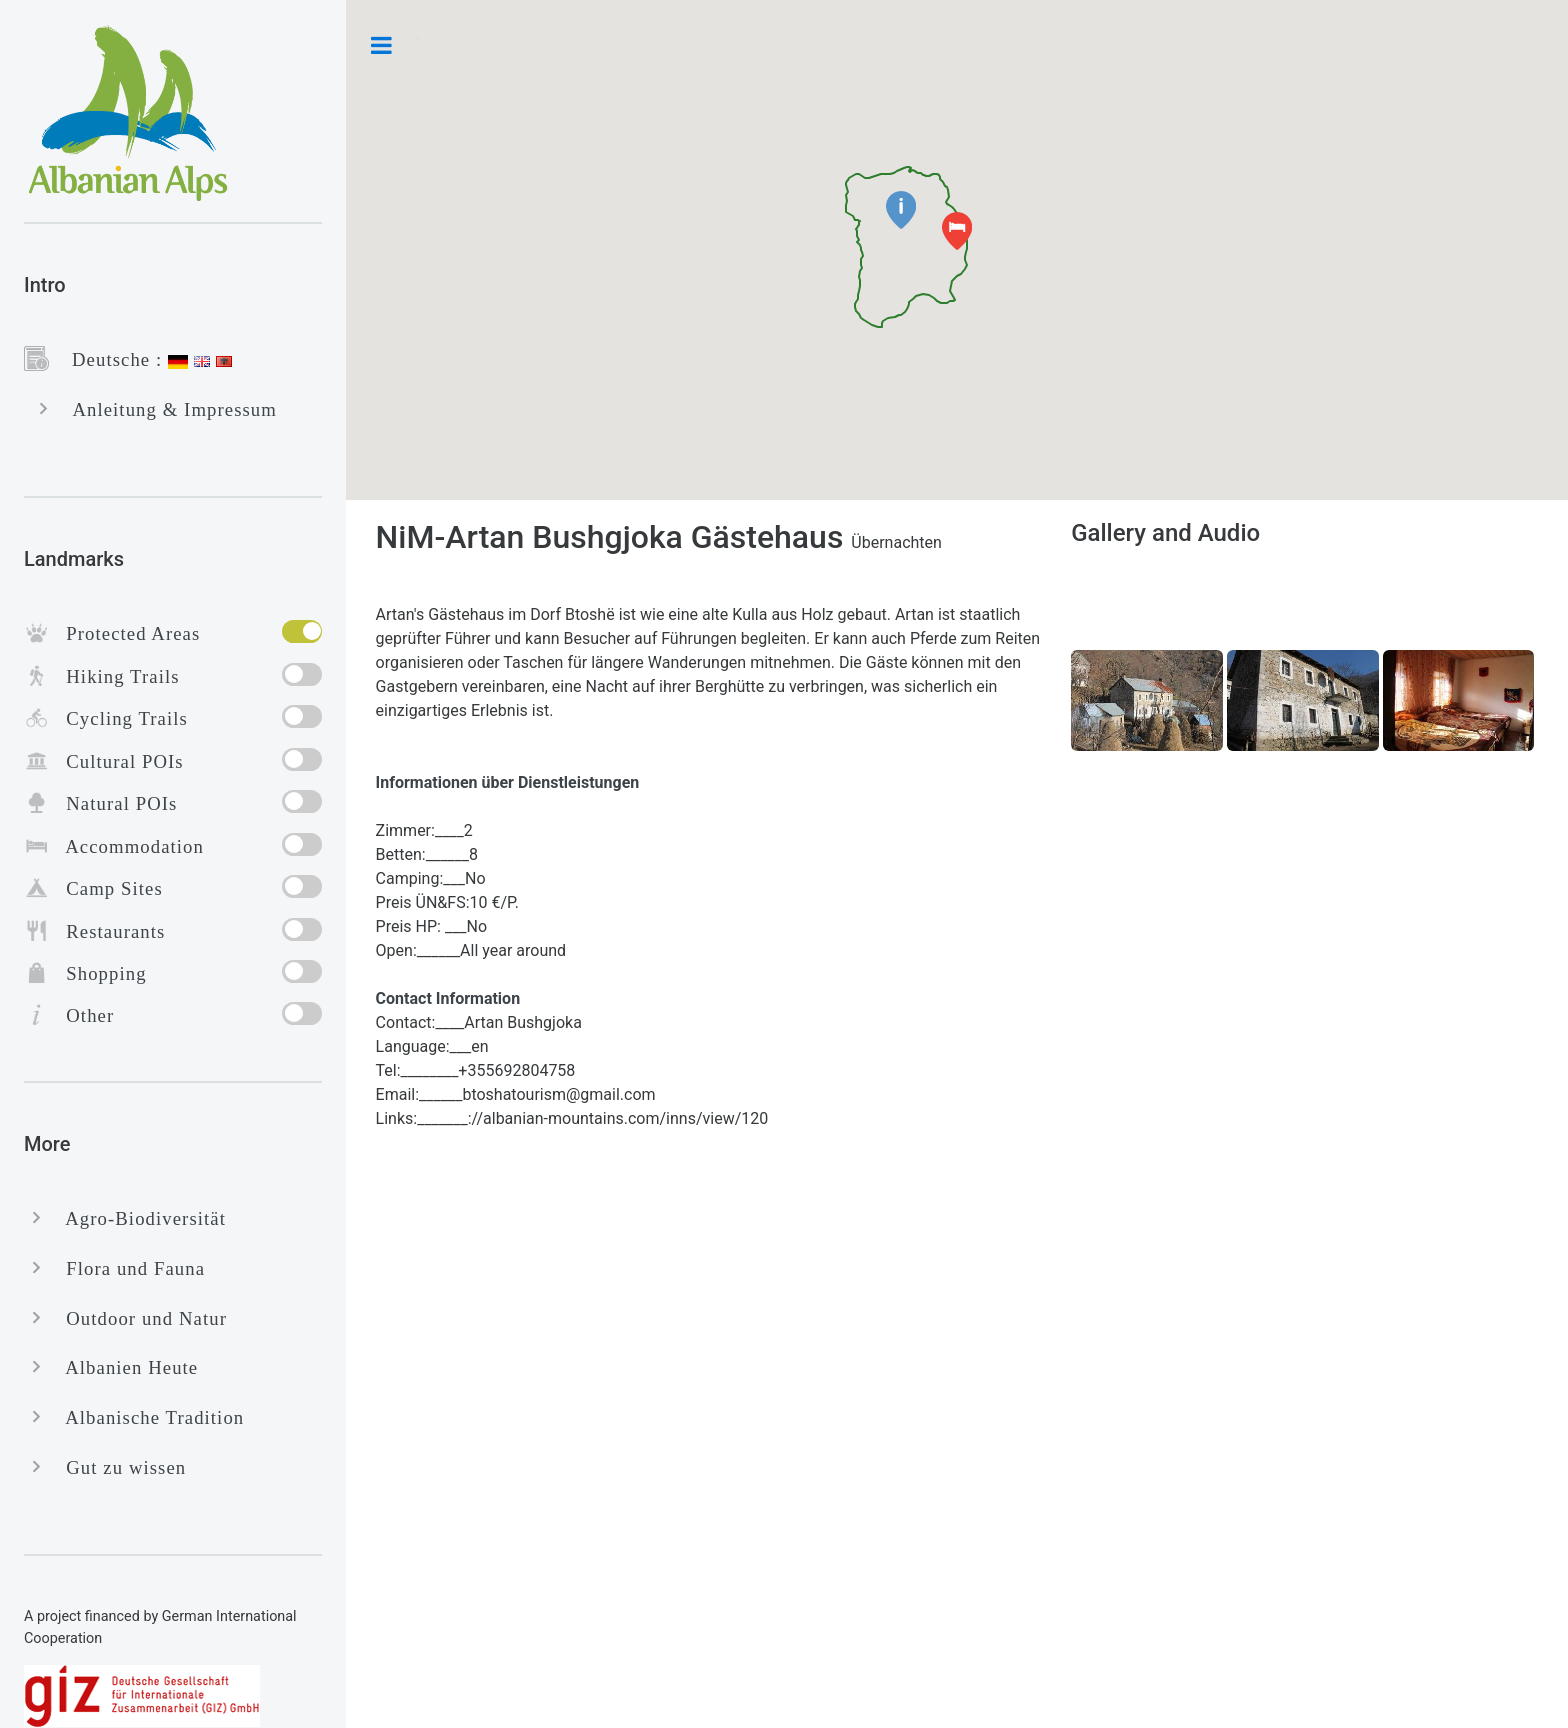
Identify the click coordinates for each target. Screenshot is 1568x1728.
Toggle (382, 45)
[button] (901, 210)
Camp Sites (106, 888)
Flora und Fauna (127, 1268)
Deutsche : (108, 359)
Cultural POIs (116, 761)
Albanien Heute (123, 1367)
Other (81, 1015)
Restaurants (107, 931)
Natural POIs (113, 803)
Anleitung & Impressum (166, 409)
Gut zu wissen (117, 1467)
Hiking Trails (114, 676)
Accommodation (126, 846)
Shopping (98, 973)
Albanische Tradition (146, 1417)
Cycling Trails (118, 718)
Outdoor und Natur (138, 1318)
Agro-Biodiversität (137, 1218)
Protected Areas (124, 633)
